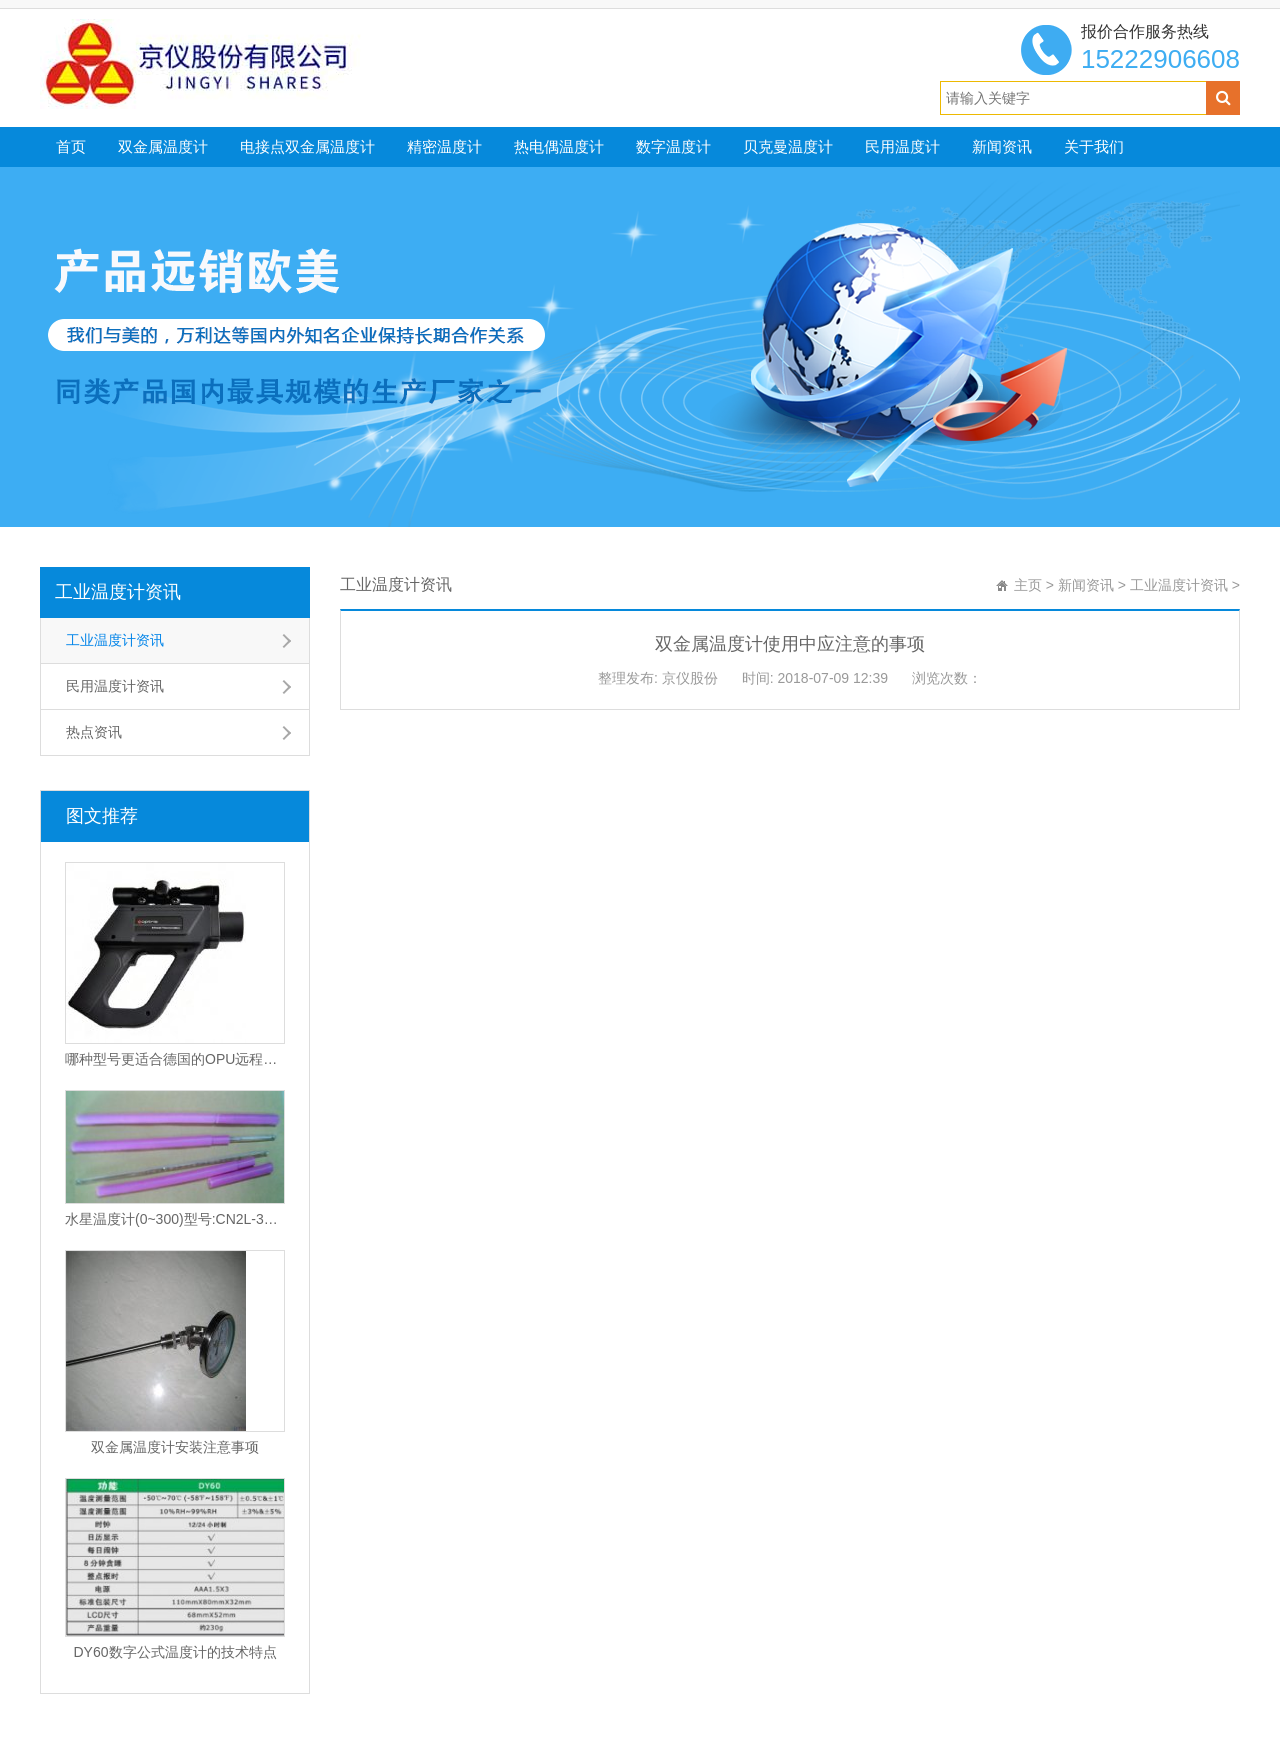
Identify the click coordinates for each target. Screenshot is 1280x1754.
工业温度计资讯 (118, 592)
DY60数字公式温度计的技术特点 (174, 1652)
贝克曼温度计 (788, 146)
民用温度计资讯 (115, 686)
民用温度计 (902, 146)
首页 (71, 146)
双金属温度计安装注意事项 (175, 1447)
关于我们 (1094, 146)
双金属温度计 (163, 146)
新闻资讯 (1002, 146)
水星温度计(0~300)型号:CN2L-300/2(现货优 (175, 1219)
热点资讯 (94, 732)
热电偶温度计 (559, 146)
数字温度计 (673, 146)
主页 (1028, 585)
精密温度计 (444, 146)
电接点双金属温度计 (307, 146)
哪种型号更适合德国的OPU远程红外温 (175, 1059)
